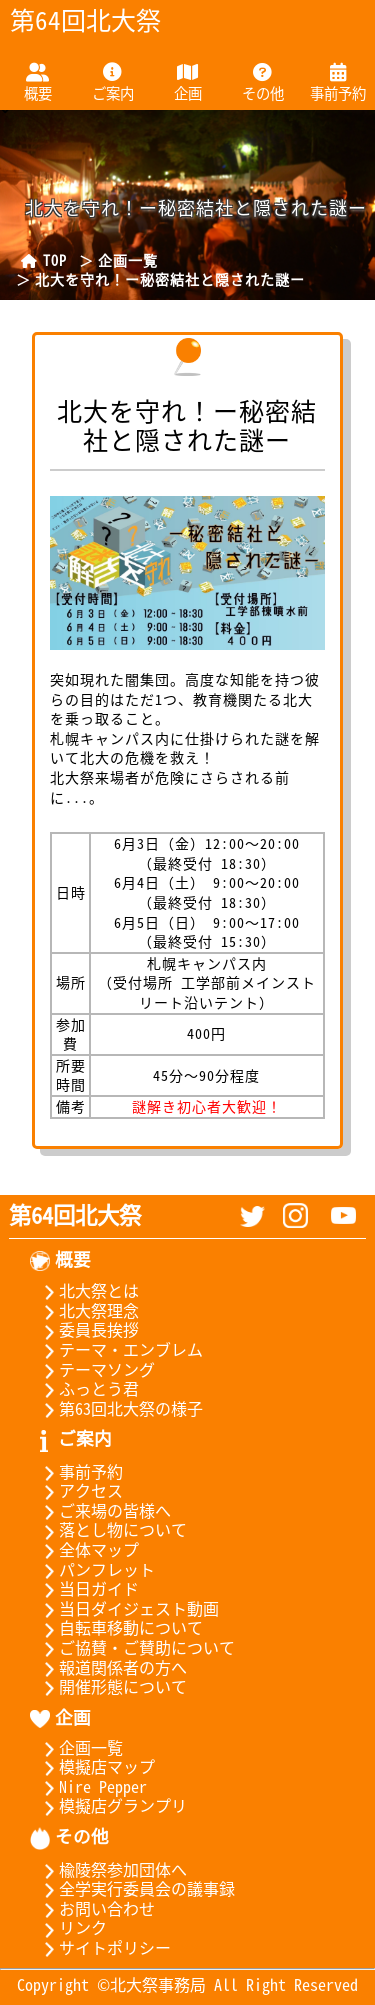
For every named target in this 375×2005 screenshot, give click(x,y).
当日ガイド (84, 1588)
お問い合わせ (92, 1908)
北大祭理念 (84, 1310)
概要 (38, 92)
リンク (68, 1927)
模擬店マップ (92, 1766)
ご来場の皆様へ (100, 1510)
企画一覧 (128, 260)
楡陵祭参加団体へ (108, 1869)
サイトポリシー (100, 1947)
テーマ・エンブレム (116, 1349)
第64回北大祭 (75, 1214)
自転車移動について (116, 1627)
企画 (188, 92)
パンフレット (92, 1569)
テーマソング (92, 1369)
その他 (263, 92)
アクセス (76, 1490)
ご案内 (113, 92)
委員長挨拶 (84, 1329)
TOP (41, 260)
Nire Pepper (88, 1786)
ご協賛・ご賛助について (132, 1647)
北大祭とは (84, 1290)
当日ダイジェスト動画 (124, 1608)
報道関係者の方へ (108, 1667)
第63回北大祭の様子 (116, 1408)
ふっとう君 (84, 1388)
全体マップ (84, 1549)
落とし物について (108, 1529)
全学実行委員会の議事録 (132, 1888)
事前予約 (338, 92)
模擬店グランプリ (108, 1805)
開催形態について (108, 1686)
